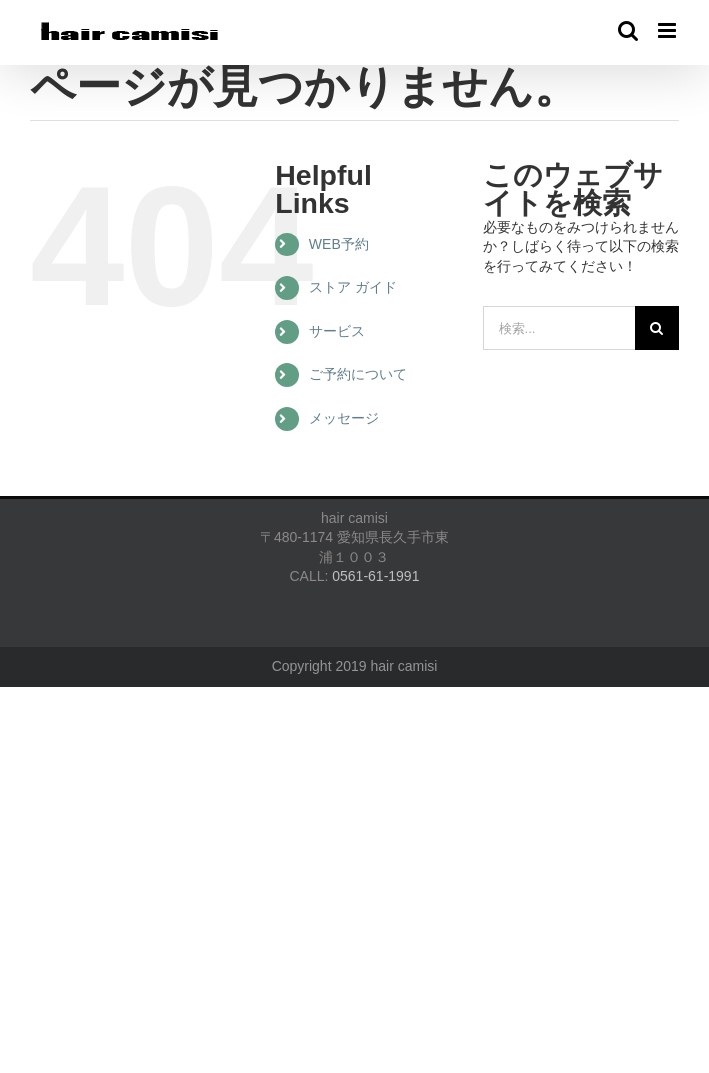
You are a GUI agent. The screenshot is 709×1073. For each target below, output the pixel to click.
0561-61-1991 (375, 576)
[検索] (657, 328)
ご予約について (358, 374)
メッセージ (344, 418)
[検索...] (559, 328)
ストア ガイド (353, 287)
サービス (337, 331)
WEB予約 (339, 244)
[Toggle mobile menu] (668, 30)
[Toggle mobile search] (628, 30)
